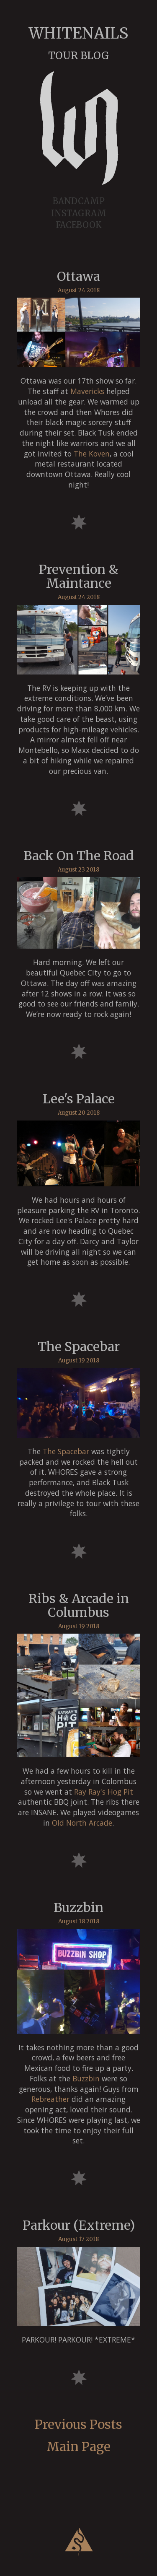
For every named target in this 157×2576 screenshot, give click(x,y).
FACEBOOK (79, 225)
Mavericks (87, 391)
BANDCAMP (79, 201)
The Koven (92, 454)
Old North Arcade (82, 1823)
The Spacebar (66, 1451)
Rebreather (50, 2099)
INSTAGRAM (78, 213)
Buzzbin (86, 2078)
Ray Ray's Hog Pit (103, 1792)
